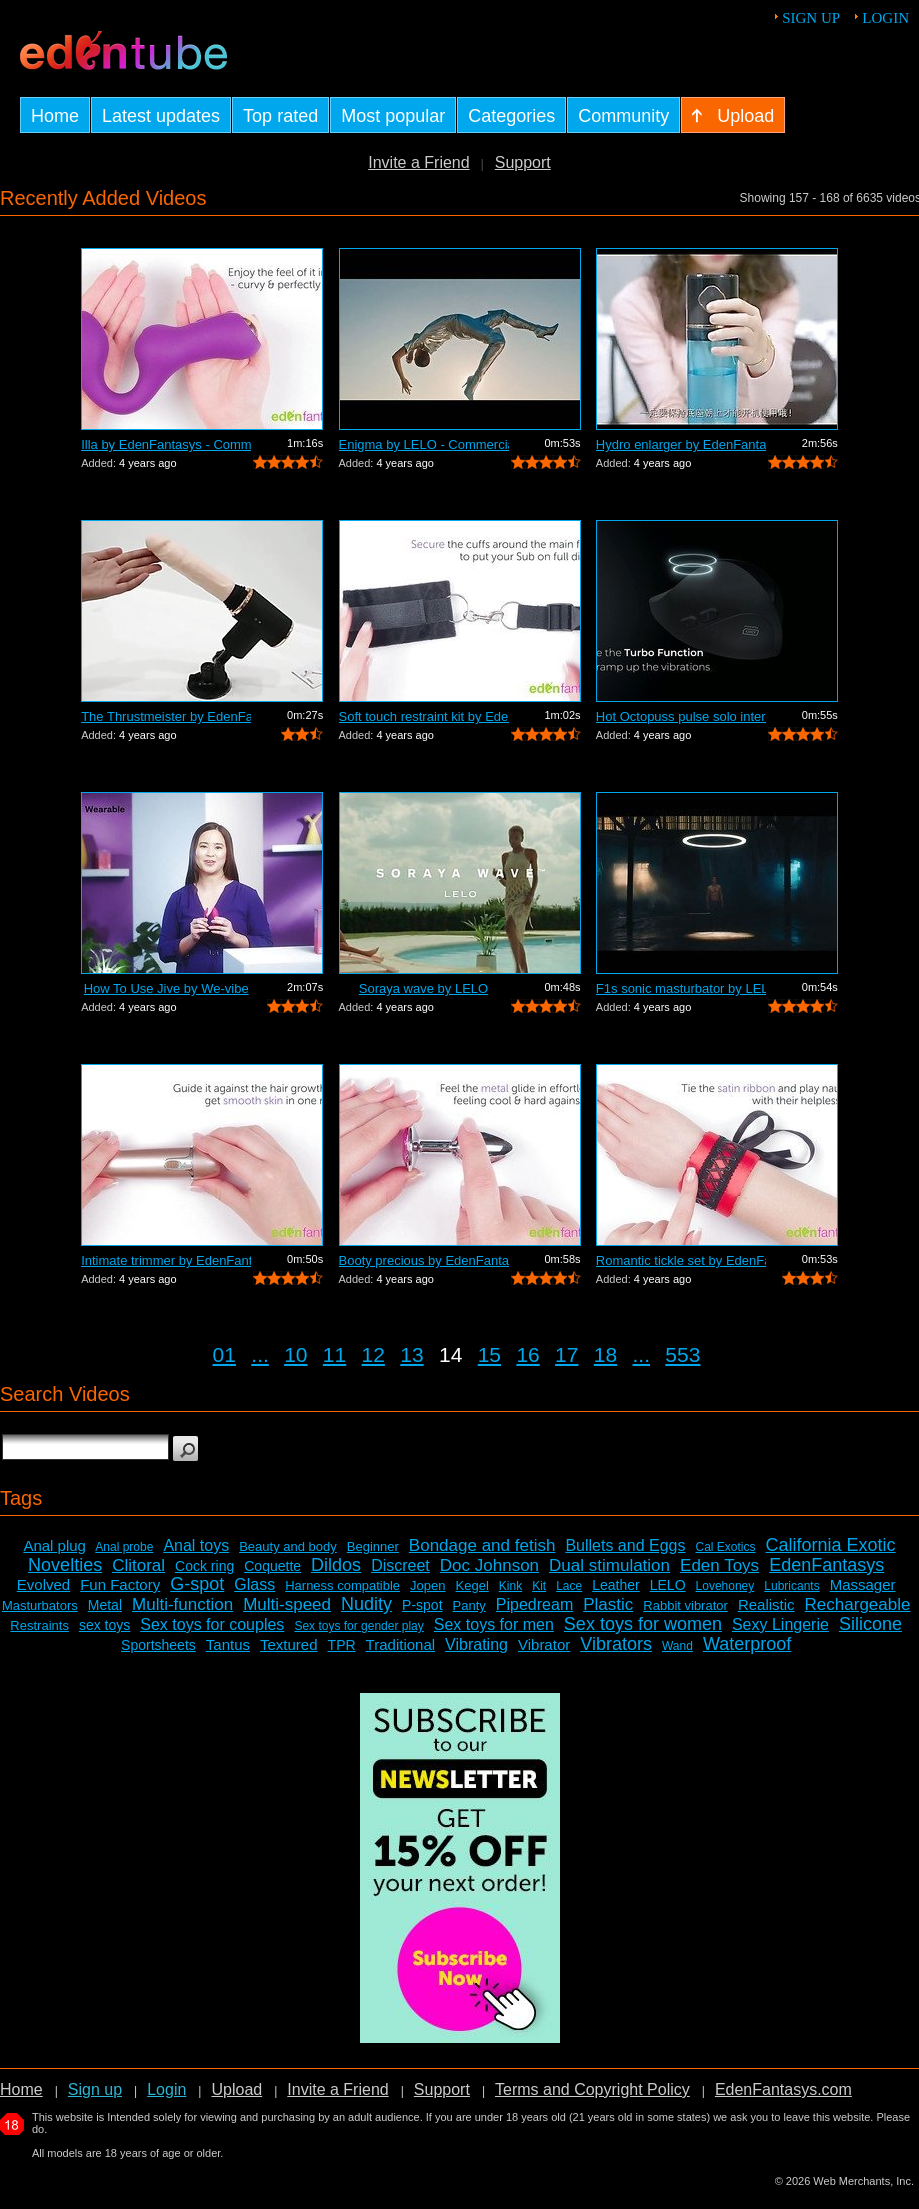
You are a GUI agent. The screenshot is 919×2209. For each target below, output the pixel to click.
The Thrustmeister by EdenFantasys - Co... (166, 716)
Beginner (373, 1546)
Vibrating (476, 1644)
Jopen (427, 1585)
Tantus (228, 1644)
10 (295, 1354)
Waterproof (747, 1644)
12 (373, 1354)
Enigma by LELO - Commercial (424, 444)
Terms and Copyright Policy (592, 2089)
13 (411, 1354)
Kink (510, 1586)
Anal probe (124, 1547)
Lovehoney (725, 1586)
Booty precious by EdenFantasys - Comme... (424, 1260)
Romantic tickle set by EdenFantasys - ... (681, 1260)
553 (682, 1354)
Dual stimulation (609, 1565)
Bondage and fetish (482, 1545)
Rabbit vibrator (685, 1605)
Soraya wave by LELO (423, 988)
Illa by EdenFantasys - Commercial (166, 444)
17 (566, 1354)
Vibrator (544, 1644)
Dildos (336, 1565)
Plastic (608, 1604)
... (260, 1354)
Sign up (811, 18)
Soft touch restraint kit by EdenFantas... (424, 716)
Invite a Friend (418, 162)
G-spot (197, 1584)
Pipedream (534, 1604)
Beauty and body (288, 1546)
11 (334, 1354)
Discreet (400, 1565)
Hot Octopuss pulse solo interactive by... (681, 716)
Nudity (366, 1604)
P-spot (422, 1605)
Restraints (39, 1625)
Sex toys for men (494, 1624)
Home (21, 2089)
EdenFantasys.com (783, 2089)
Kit (539, 1586)
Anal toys (196, 1545)
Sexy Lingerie (780, 1624)
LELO (668, 1585)
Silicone (870, 1624)
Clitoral (138, 1565)
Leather (615, 1585)
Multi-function (182, 1604)
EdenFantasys (826, 1565)
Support (523, 162)
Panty (469, 1605)
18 (605, 1354)
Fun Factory (120, 1584)
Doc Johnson (489, 1565)
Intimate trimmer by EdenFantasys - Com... (166, 1260)
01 (224, 1354)
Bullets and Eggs (625, 1545)
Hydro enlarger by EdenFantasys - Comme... (681, 444)
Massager (863, 1584)
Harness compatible (342, 1585)
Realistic (766, 1604)
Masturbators (40, 1605)
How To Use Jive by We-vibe (166, 988)
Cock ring (204, 1566)
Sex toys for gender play (358, 1626)
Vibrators (616, 1644)
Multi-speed (287, 1604)
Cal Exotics (725, 1547)
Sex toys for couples (212, 1624)
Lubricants (791, 1586)
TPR (342, 1645)
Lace (569, 1586)
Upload (236, 2089)
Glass (254, 1584)
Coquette (272, 1566)
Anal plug (54, 1545)
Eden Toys (719, 1565)
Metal (105, 1605)
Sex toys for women (643, 1624)
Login (885, 18)
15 (489, 1354)
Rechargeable (858, 1604)
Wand (677, 1646)
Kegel (472, 1585)
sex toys (104, 1625)
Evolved (43, 1584)
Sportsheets (158, 1645)
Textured (289, 1644)
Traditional (400, 1644)
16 (527, 1354)
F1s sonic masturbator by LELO (681, 988)
